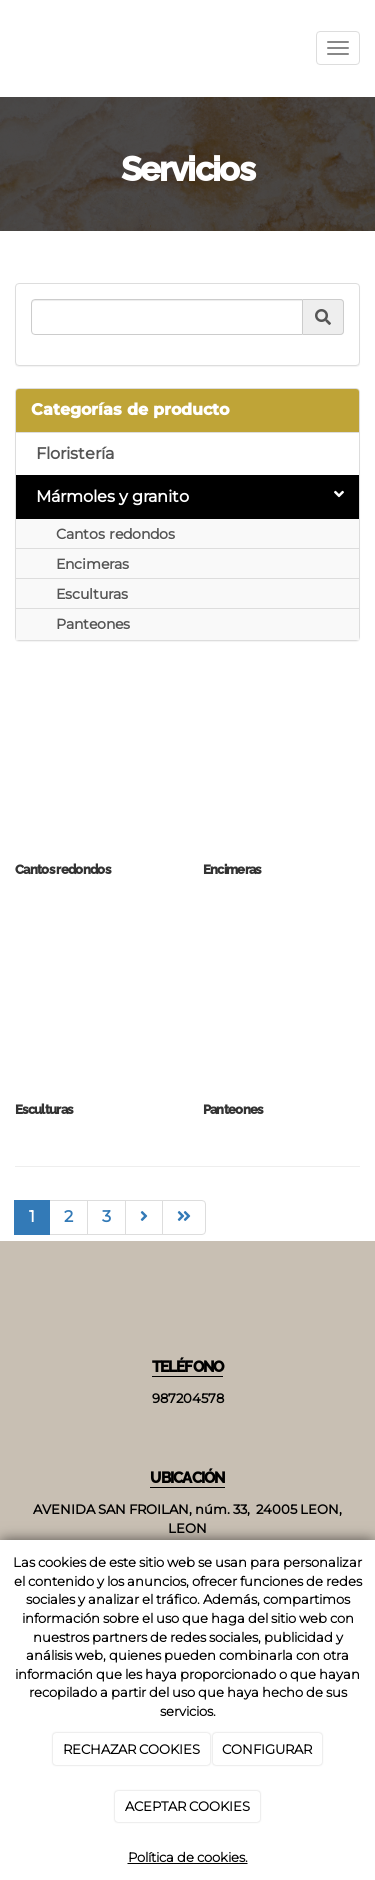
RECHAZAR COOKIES (131, 1749)
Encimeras (92, 564)
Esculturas (92, 594)
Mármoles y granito (190, 496)
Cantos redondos (115, 534)
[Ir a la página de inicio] (10, 48)
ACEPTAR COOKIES (187, 1806)
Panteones (93, 624)
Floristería (75, 453)
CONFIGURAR (267, 1749)
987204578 (188, 1398)
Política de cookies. (188, 1857)
